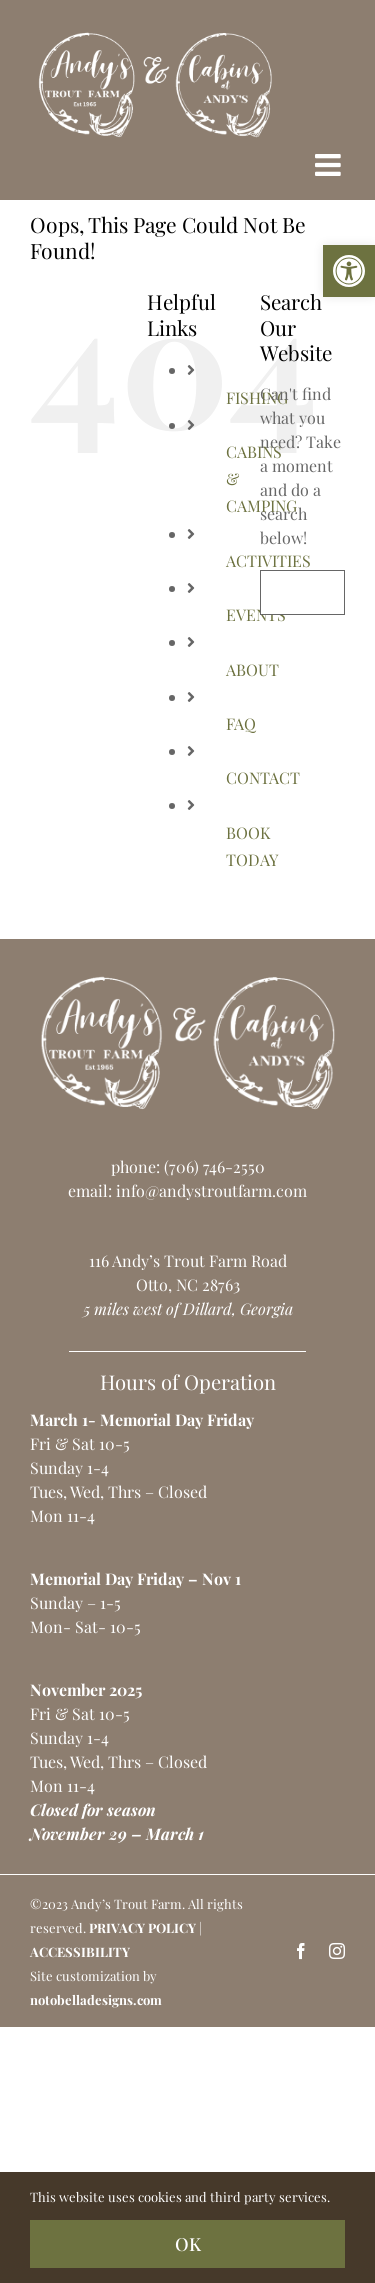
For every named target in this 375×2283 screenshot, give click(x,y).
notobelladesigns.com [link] (96, 1999)
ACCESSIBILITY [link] (80, 1951)
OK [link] (188, 2244)
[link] (349, 271)
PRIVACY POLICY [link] (142, 1927)
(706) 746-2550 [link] (214, 1166)
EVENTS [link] (256, 614)
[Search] (282, 592)
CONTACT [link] (263, 777)
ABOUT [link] (252, 669)
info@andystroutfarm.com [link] (211, 1190)
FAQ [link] (241, 723)
